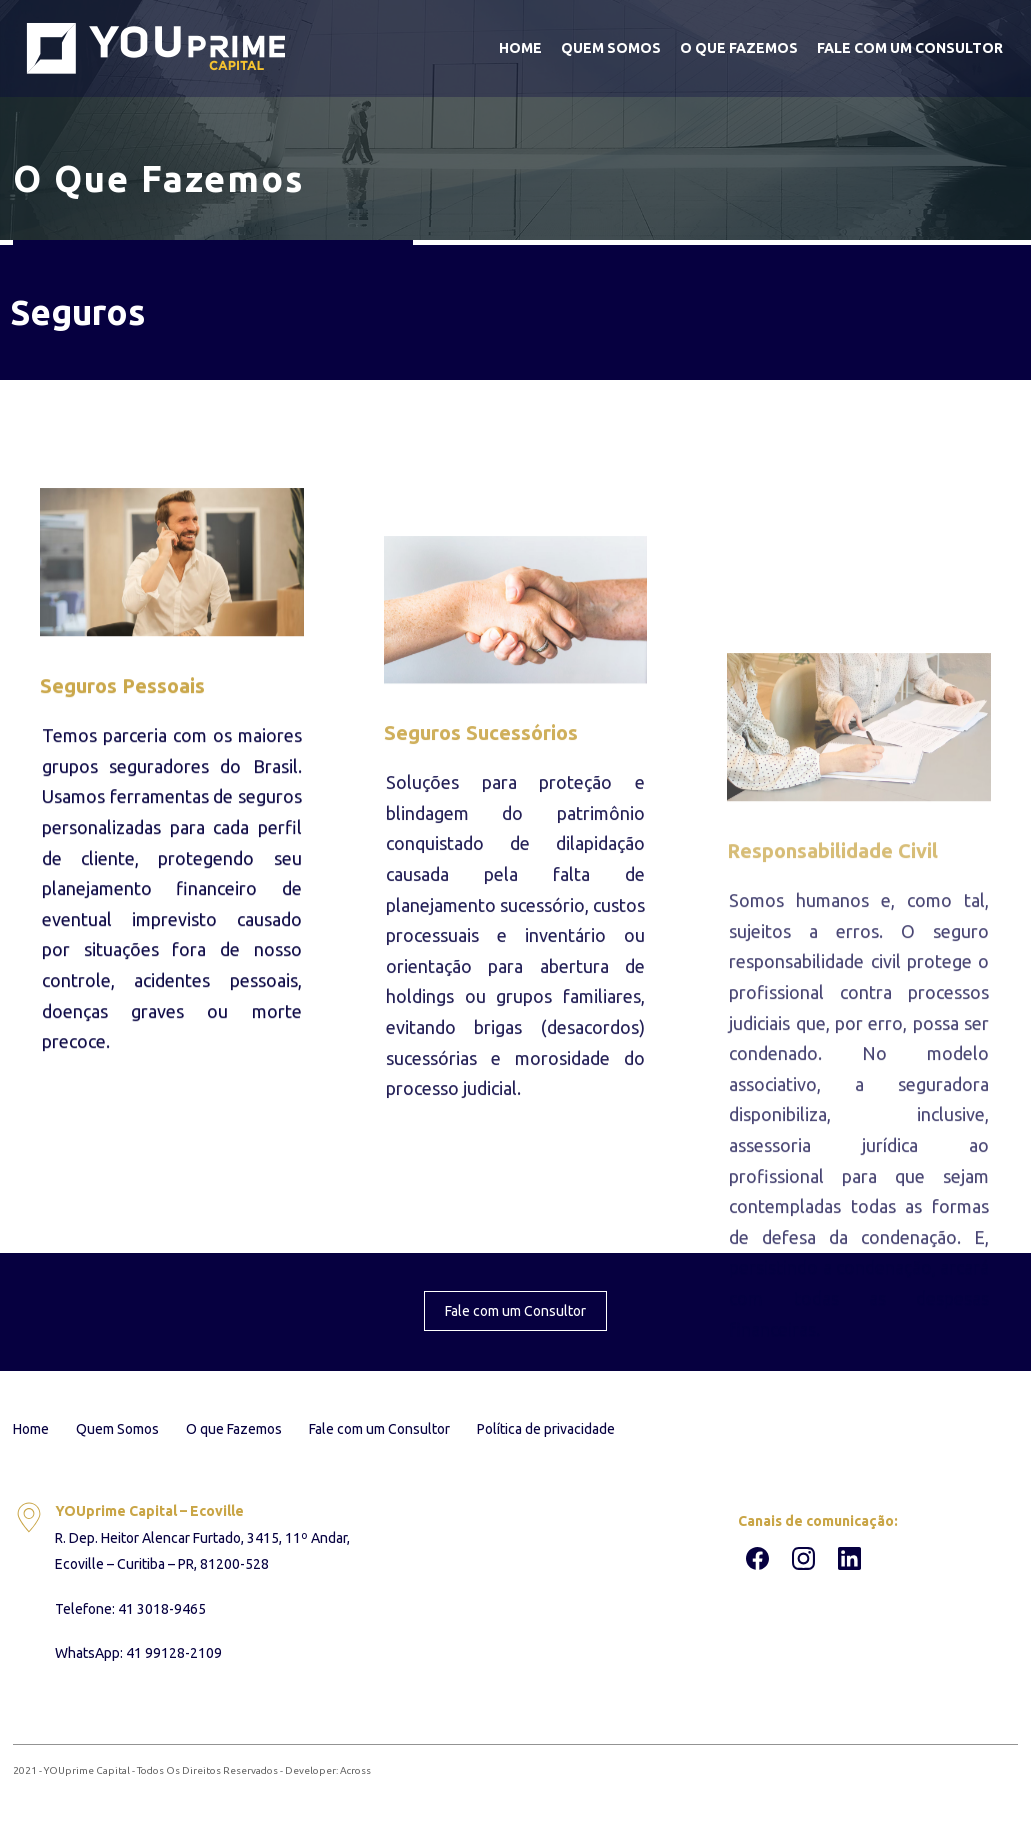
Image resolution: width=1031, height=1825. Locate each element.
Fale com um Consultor (910, 48)
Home (520, 48)
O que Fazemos (739, 48)
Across (355, 1770)
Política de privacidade (546, 1429)
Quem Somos (611, 48)
